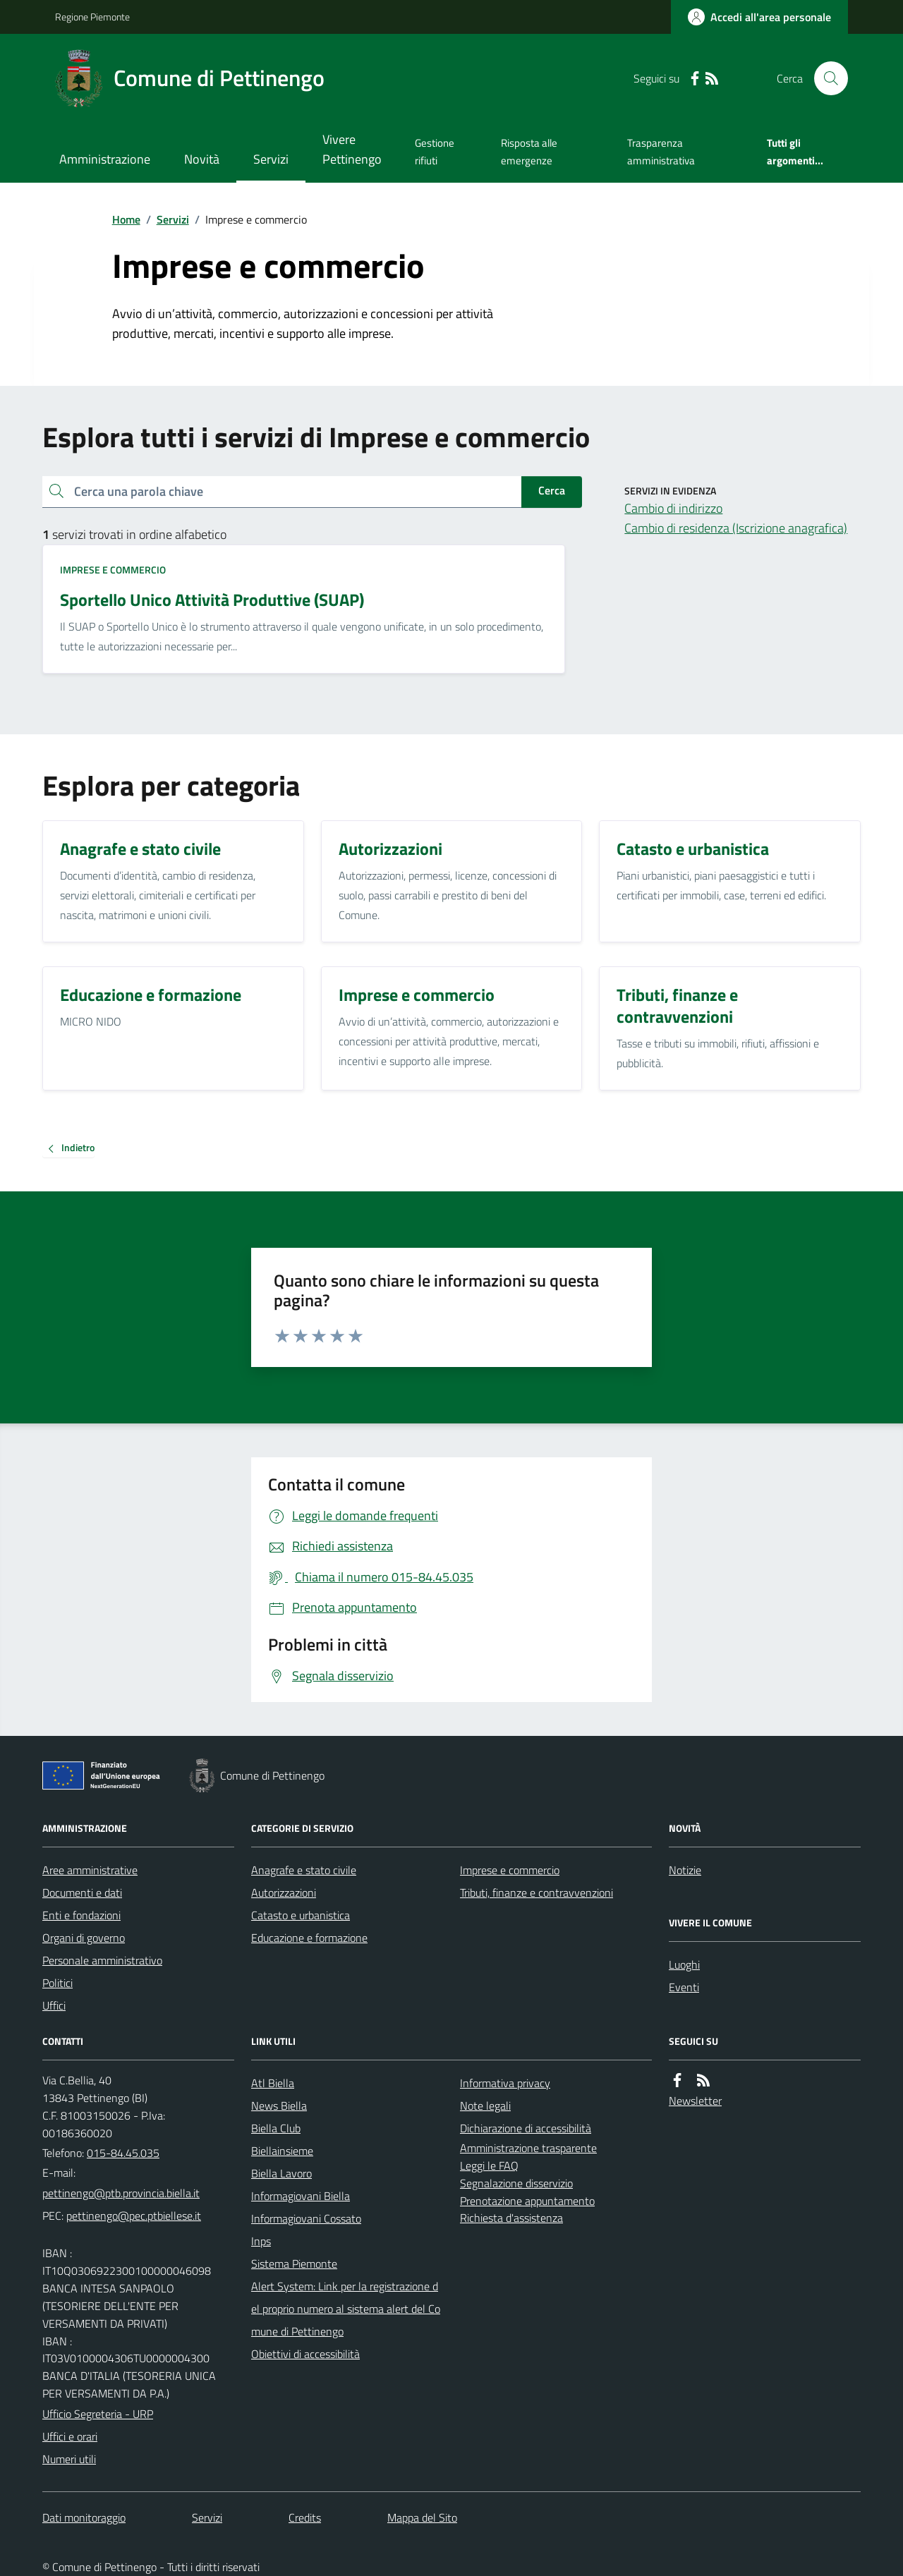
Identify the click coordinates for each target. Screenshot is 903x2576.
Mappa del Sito (422, 2517)
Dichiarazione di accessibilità (525, 2128)
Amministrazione (104, 159)
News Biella (279, 2105)
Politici (57, 1982)
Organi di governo (83, 1937)
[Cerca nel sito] (825, 78)
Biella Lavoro (281, 2173)
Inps (261, 2240)
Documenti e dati (82, 1892)
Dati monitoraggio (84, 2517)
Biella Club (276, 2128)
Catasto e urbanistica (300, 1915)
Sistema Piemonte (294, 2263)
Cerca (551, 490)
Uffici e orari (69, 2436)
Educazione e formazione (309, 1937)
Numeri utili (69, 2458)
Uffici (54, 2005)
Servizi (271, 159)
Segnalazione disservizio (516, 2183)
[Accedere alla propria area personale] (759, 17)
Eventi (684, 1987)
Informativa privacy (505, 2082)
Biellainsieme (282, 2150)
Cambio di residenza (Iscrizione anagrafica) (735, 527)
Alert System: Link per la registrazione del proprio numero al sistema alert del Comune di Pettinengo (345, 2309)
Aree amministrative (90, 1869)
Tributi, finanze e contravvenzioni (536, 1892)
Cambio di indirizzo (673, 508)
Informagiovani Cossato (306, 2218)
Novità (201, 159)
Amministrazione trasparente (528, 2147)
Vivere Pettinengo (352, 149)
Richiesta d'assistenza (511, 2217)
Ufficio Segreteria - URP (97, 2413)
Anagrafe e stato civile (303, 1869)
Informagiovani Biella (300, 2195)
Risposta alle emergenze (529, 151)
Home (126, 219)
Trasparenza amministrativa (661, 151)
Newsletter (695, 2100)
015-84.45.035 (123, 2152)
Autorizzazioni (283, 1892)
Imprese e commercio (113, 569)
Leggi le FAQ (489, 2165)
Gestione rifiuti (434, 151)
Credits (305, 2517)
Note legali (485, 2105)
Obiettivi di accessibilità (305, 2353)
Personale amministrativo (102, 1960)
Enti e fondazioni (81, 1915)
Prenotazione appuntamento (527, 2200)
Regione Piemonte (92, 16)
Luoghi (684, 1964)
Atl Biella (272, 2082)
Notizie (685, 1869)
